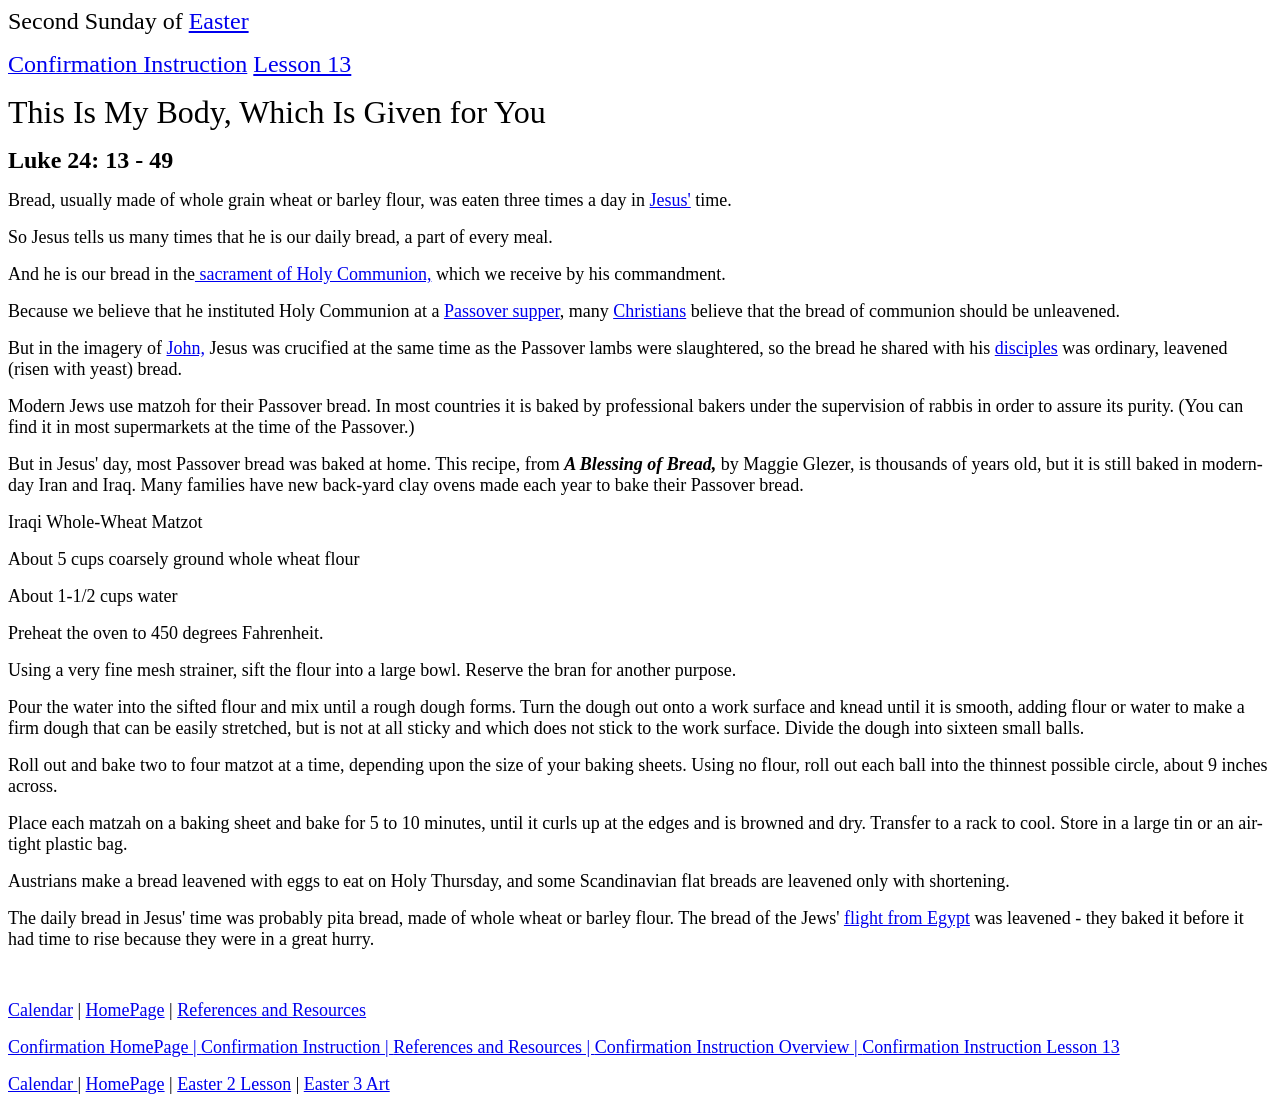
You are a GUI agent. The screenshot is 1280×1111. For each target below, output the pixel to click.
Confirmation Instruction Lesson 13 (990, 1047)
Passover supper (502, 311)
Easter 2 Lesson (234, 1084)
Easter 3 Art (347, 1084)
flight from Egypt (907, 918)
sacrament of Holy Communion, (313, 274)
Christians (649, 311)
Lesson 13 (302, 64)
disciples (1026, 348)
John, (185, 348)
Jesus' (670, 200)
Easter (219, 21)
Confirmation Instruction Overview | (729, 1047)
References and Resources (271, 1010)
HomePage (125, 1010)
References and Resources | (494, 1047)
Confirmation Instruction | (297, 1047)
